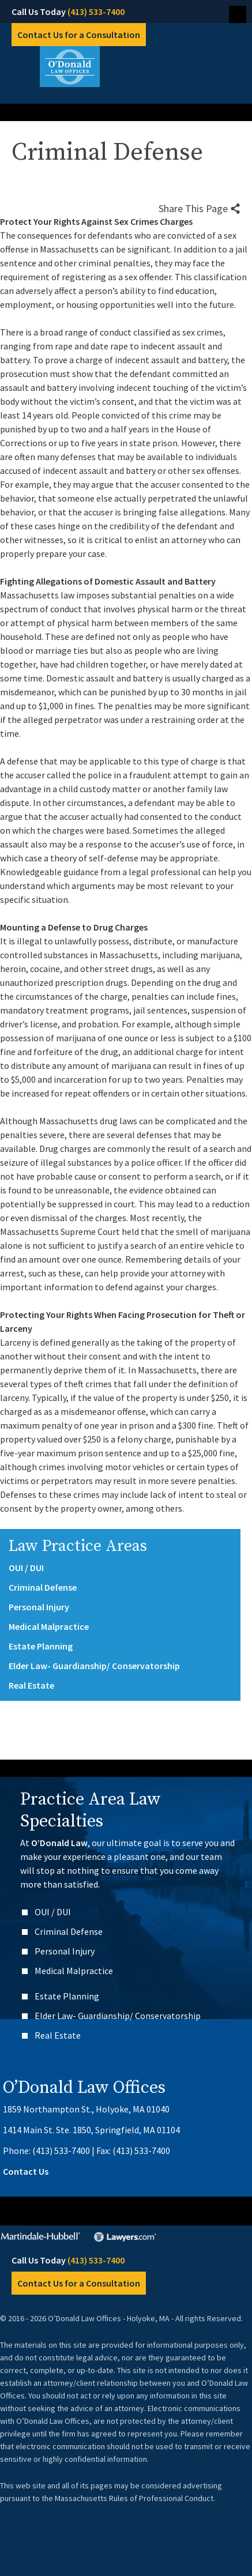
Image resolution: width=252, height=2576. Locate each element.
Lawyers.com (126, 2237)
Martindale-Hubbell (41, 2237)
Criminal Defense (43, 1587)
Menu (237, 14)
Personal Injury (39, 1607)
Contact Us (25, 2171)
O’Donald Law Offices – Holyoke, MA (126, 66)
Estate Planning (41, 1646)
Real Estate (31, 1685)
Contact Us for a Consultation (78, 34)
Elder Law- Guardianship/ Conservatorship (94, 1665)
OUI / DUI (26, 1567)
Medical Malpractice (49, 1626)
